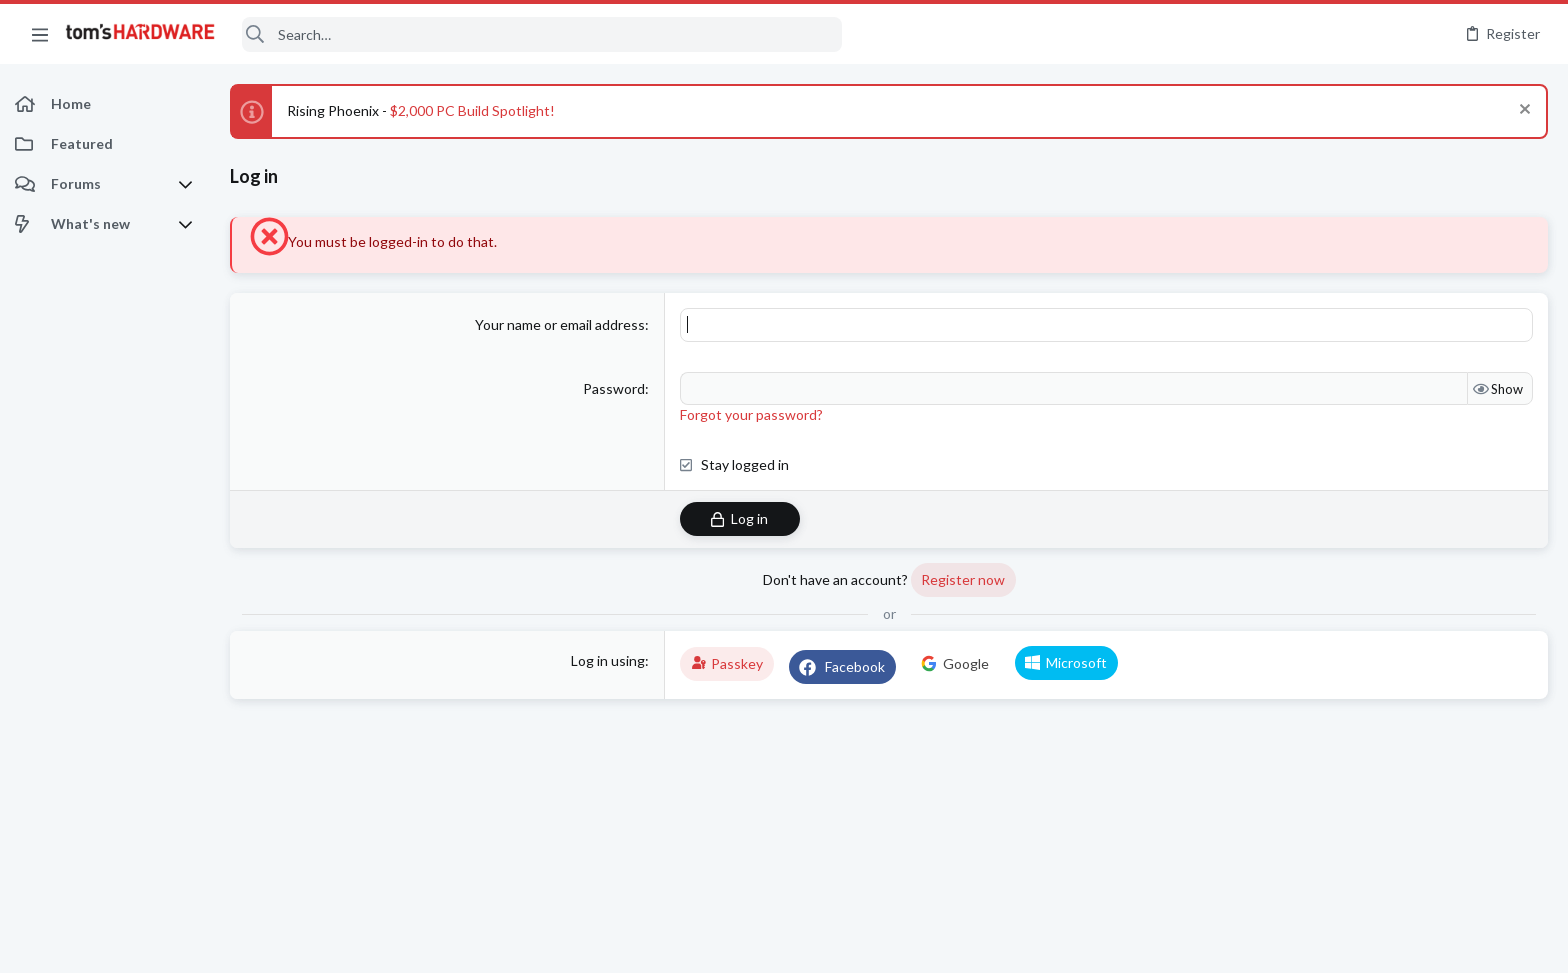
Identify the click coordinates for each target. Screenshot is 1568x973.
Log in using (608, 660)
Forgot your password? (751, 414)
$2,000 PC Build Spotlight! (472, 110)
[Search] (542, 34)
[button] (40, 34)
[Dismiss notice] (1522, 111)
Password (614, 388)
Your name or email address (560, 324)
